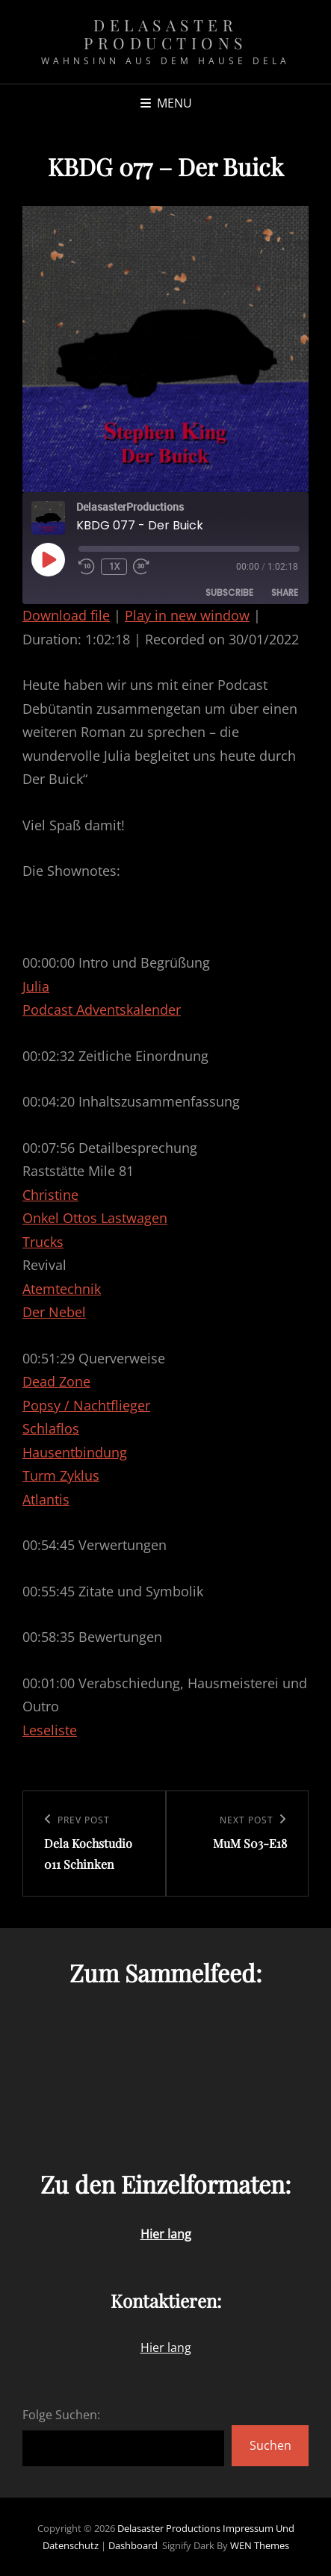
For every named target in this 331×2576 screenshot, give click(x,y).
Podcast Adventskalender (101, 1009)
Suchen (270, 2445)
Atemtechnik (61, 1289)
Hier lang (165, 2347)
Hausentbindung (74, 1452)
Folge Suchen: (61, 2415)
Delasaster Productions (165, 33)
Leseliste (49, 1730)
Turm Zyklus (60, 1475)
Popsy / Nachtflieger (86, 1405)
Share (284, 592)
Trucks (43, 1242)
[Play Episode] (47, 559)
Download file (66, 615)
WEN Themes (259, 2545)
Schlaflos (50, 1428)
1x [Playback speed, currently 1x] (114, 566)
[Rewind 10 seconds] (86, 567)
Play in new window (187, 615)
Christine (50, 1195)
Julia (35, 986)
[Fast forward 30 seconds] (143, 567)
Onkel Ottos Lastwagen (94, 1218)
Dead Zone (56, 1381)
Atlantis (45, 1499)
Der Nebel (54, 1312)
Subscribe (229, 592)
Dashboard (133, 2545)
